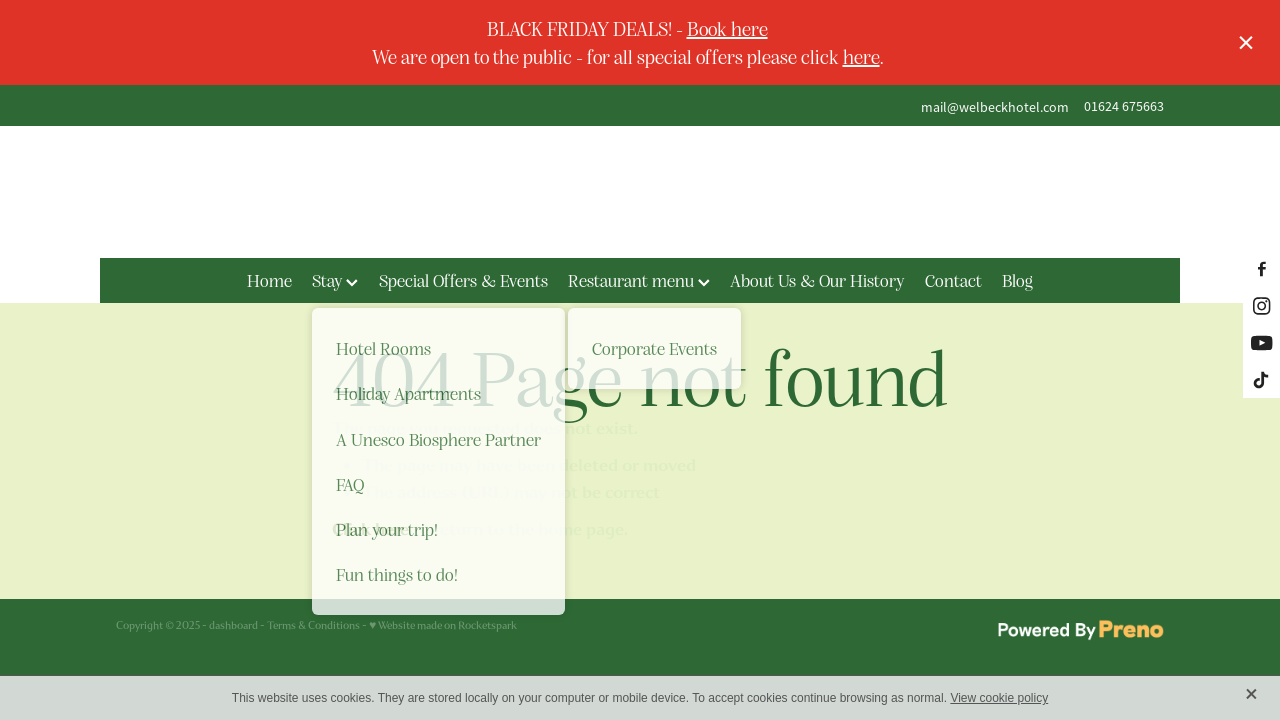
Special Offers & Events (463, 280)
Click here (370, 529)
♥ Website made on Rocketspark (443, 625)
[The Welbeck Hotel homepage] (639, 192)
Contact (953, 280)
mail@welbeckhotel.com (995, 106)
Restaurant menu (639, 280)
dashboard (233, 625)
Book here (727, 28)
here (861, 56)
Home (269, 280)
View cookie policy (999, 698)
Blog (1017, 280)
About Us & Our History (817, 280)
